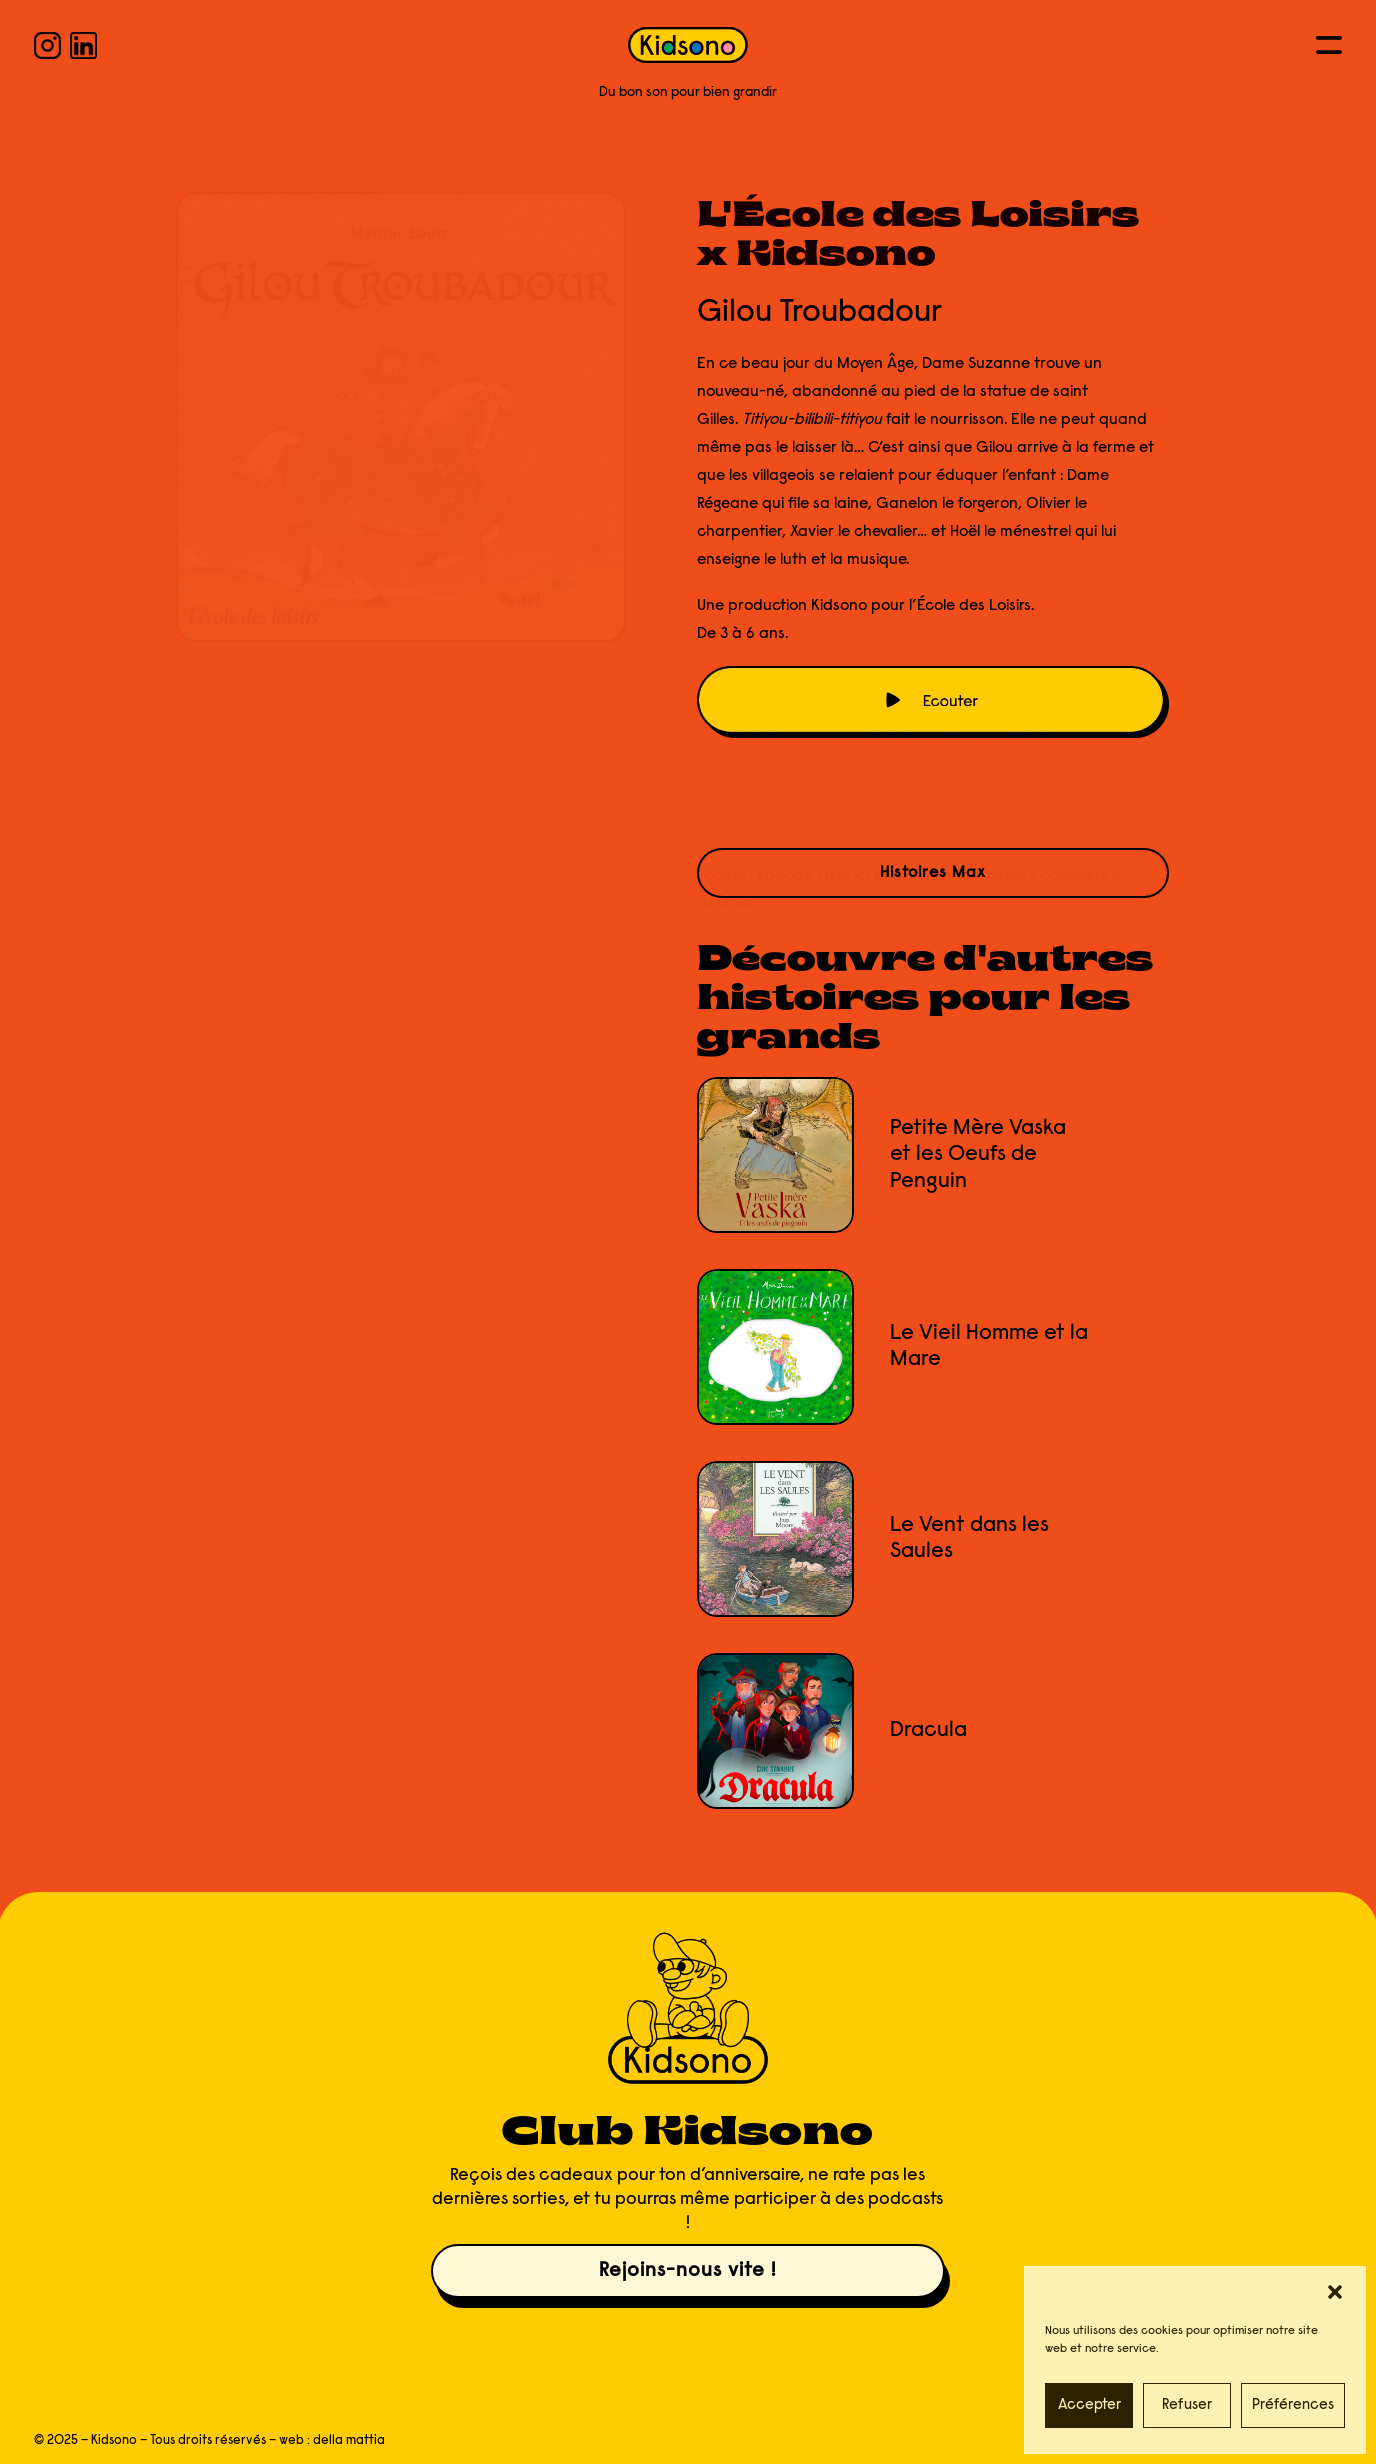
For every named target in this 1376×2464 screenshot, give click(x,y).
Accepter (1089, 2405)
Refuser (1187, 2405)
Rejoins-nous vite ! (687, 2271)
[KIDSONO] (688, 45)
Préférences (1293, 2405)
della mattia (349, 2440)
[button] (1335, 2292)
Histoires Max (933, 873)
